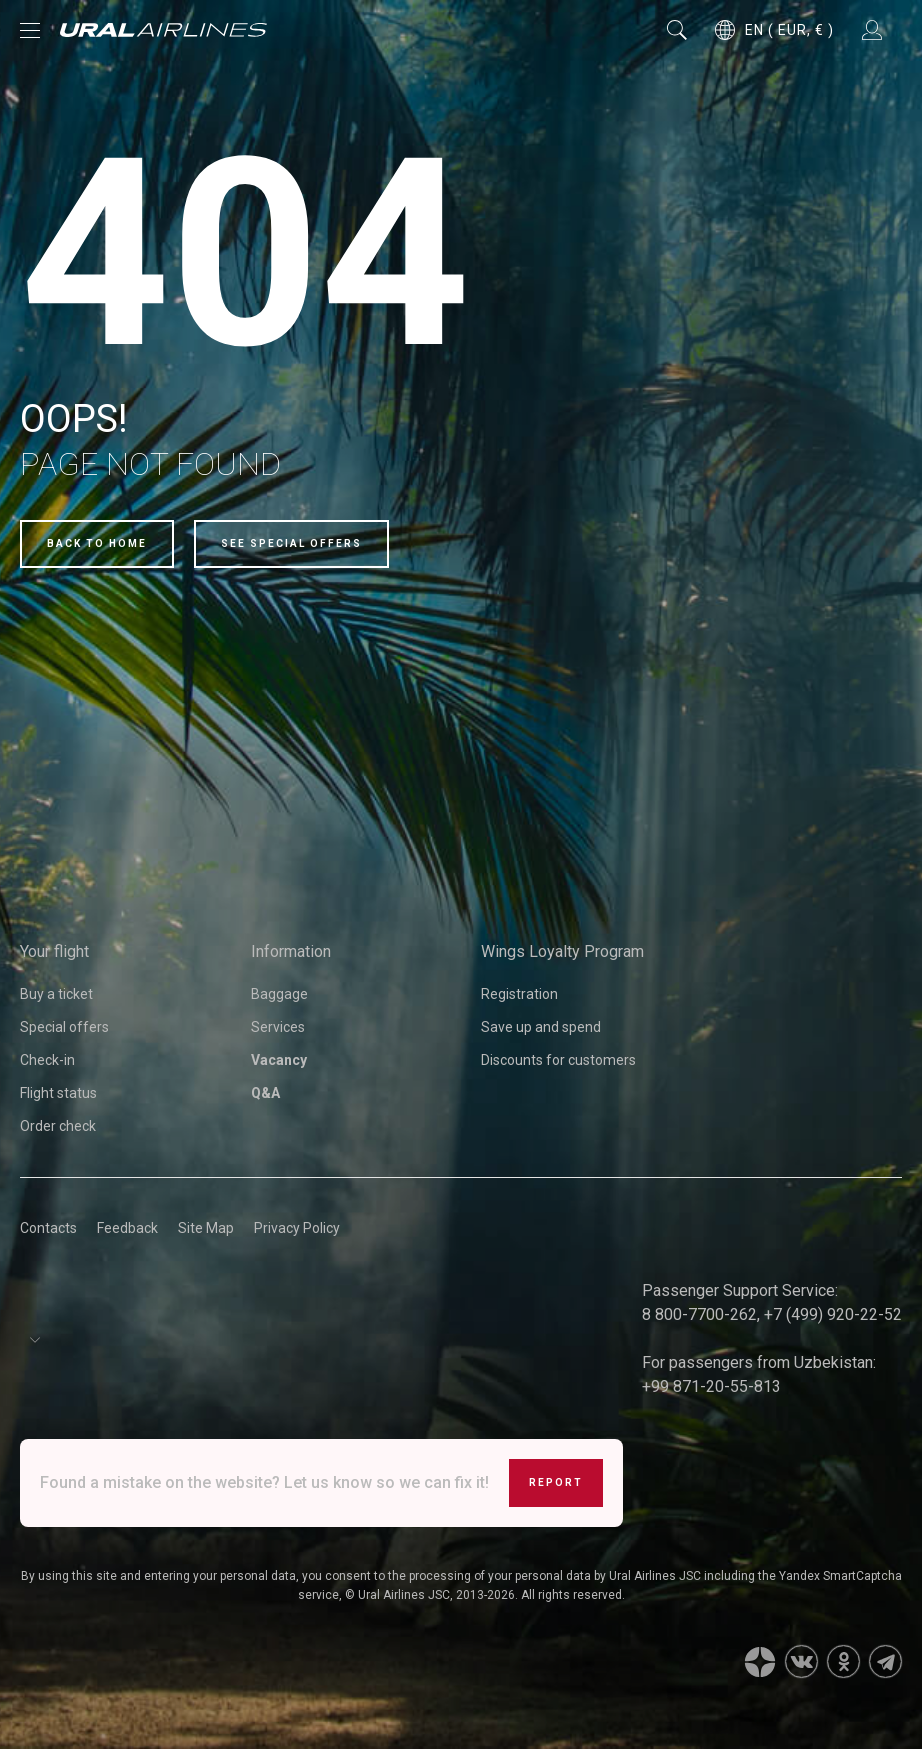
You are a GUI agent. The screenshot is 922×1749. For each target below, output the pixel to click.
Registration (519, 994)
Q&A (265, 1093)
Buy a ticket (56, 994)
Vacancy (279, 1060)
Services (278, 1027)
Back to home (97, 543)
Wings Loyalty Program (562, 951)
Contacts (48, 1228)
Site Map (206, 1228)
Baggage (279, 994)
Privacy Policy (297, 1228)
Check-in (47, 1060)
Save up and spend (541, 1027)
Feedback (127, 1228)
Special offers (64, 1027)
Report (556, 1482)
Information (291, 951)
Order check (58, 1126)
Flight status (58, 1093)
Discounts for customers (558, 1060)
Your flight (54, 951)
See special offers (291, 543)
